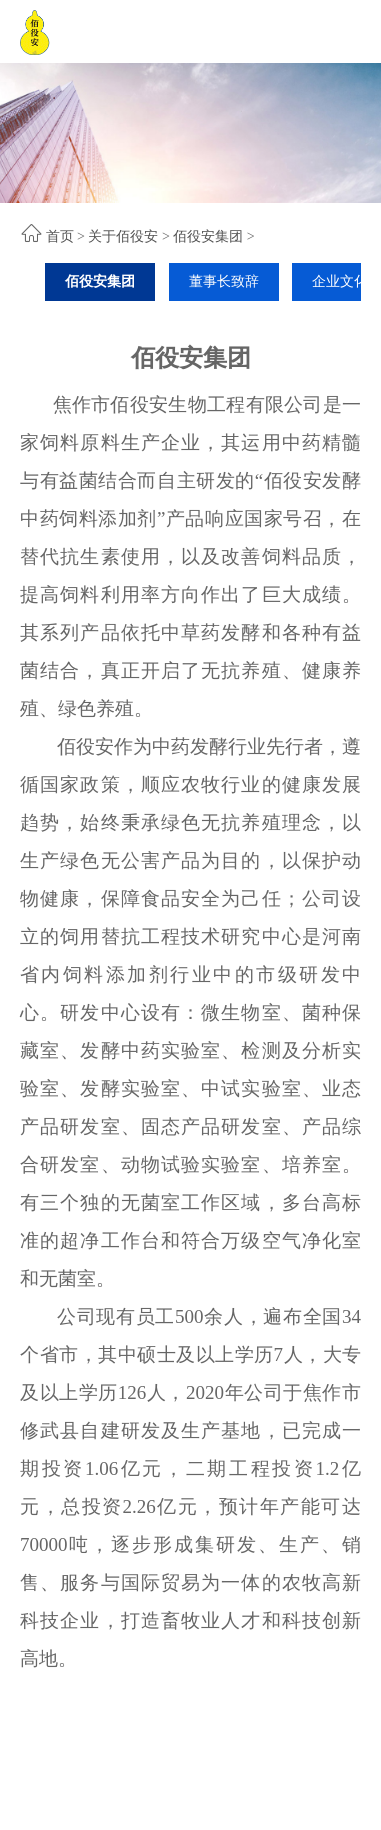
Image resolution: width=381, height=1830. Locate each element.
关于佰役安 (123, 236)
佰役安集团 (208, 236)
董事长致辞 (224, 281)
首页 (60, 236)
